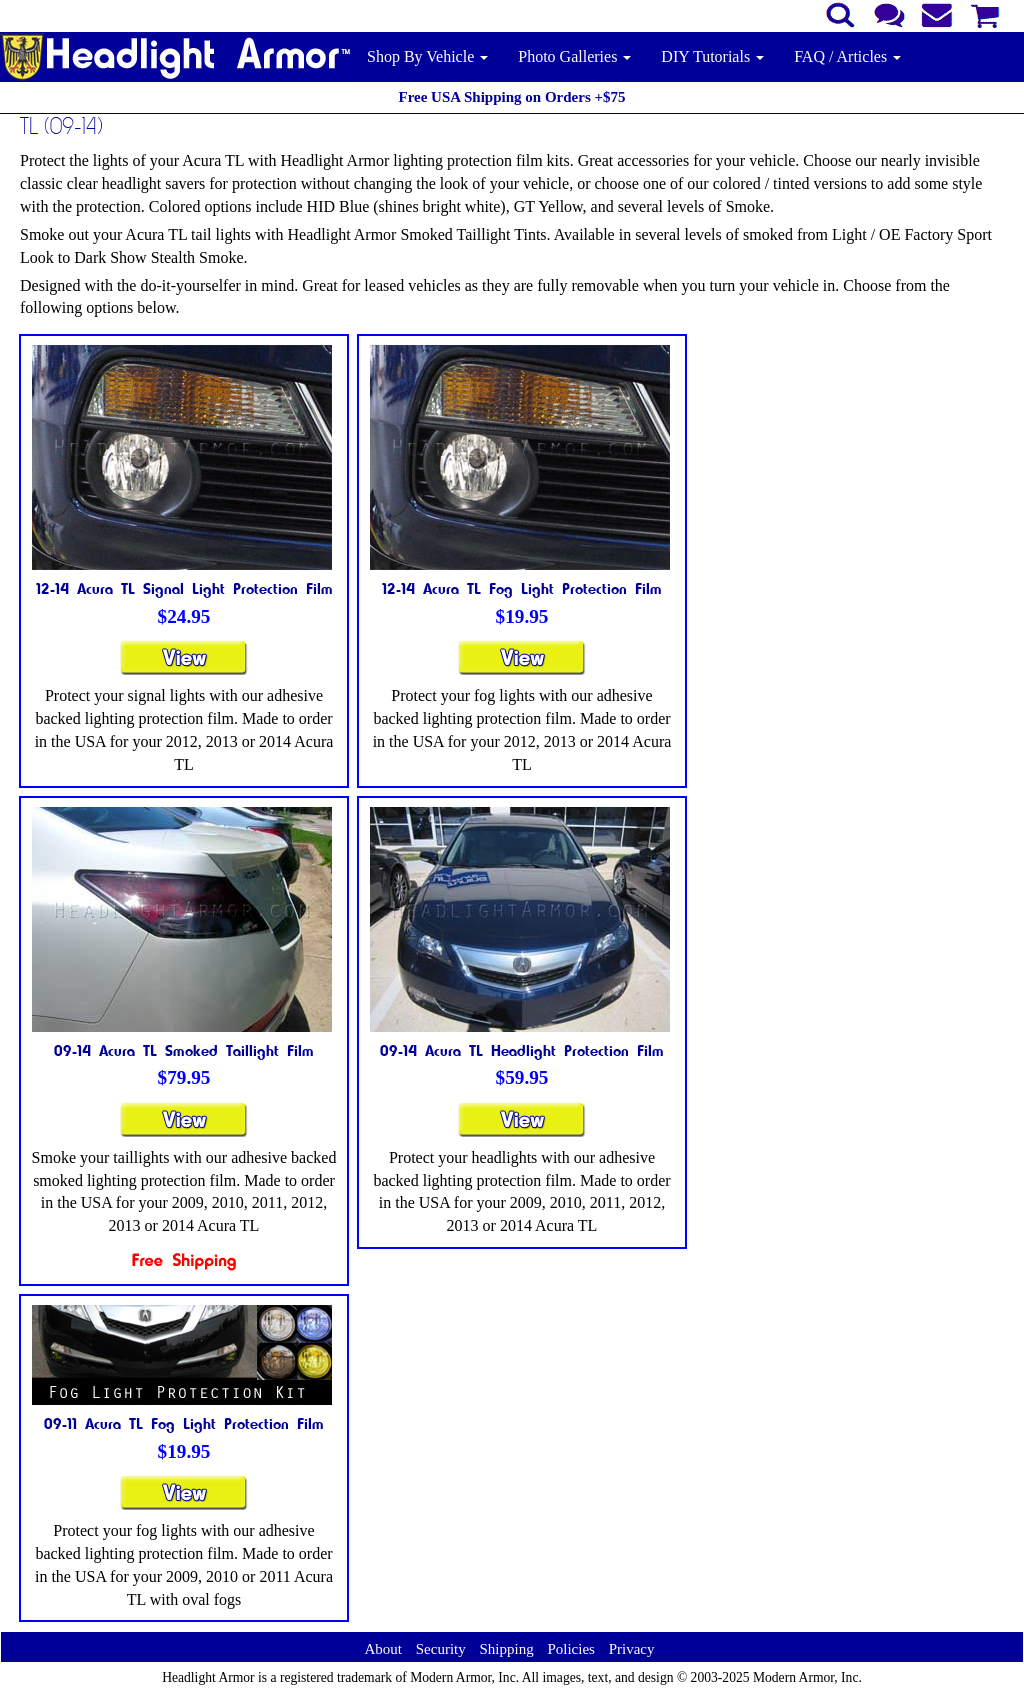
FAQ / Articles (847, 56)
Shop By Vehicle (427, 56)
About (383, 1649)
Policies (571, 1649)
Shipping (506, 1649)
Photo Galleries (574, 56)
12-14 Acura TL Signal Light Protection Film (184, 588)
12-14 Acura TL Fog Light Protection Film (522, 588)
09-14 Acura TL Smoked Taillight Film (184, 1050)
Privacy (632, 1649)
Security (441, 1649)
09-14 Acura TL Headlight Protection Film (522, 1050)
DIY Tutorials (712, 56)
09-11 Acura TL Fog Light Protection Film (184, 1423)
